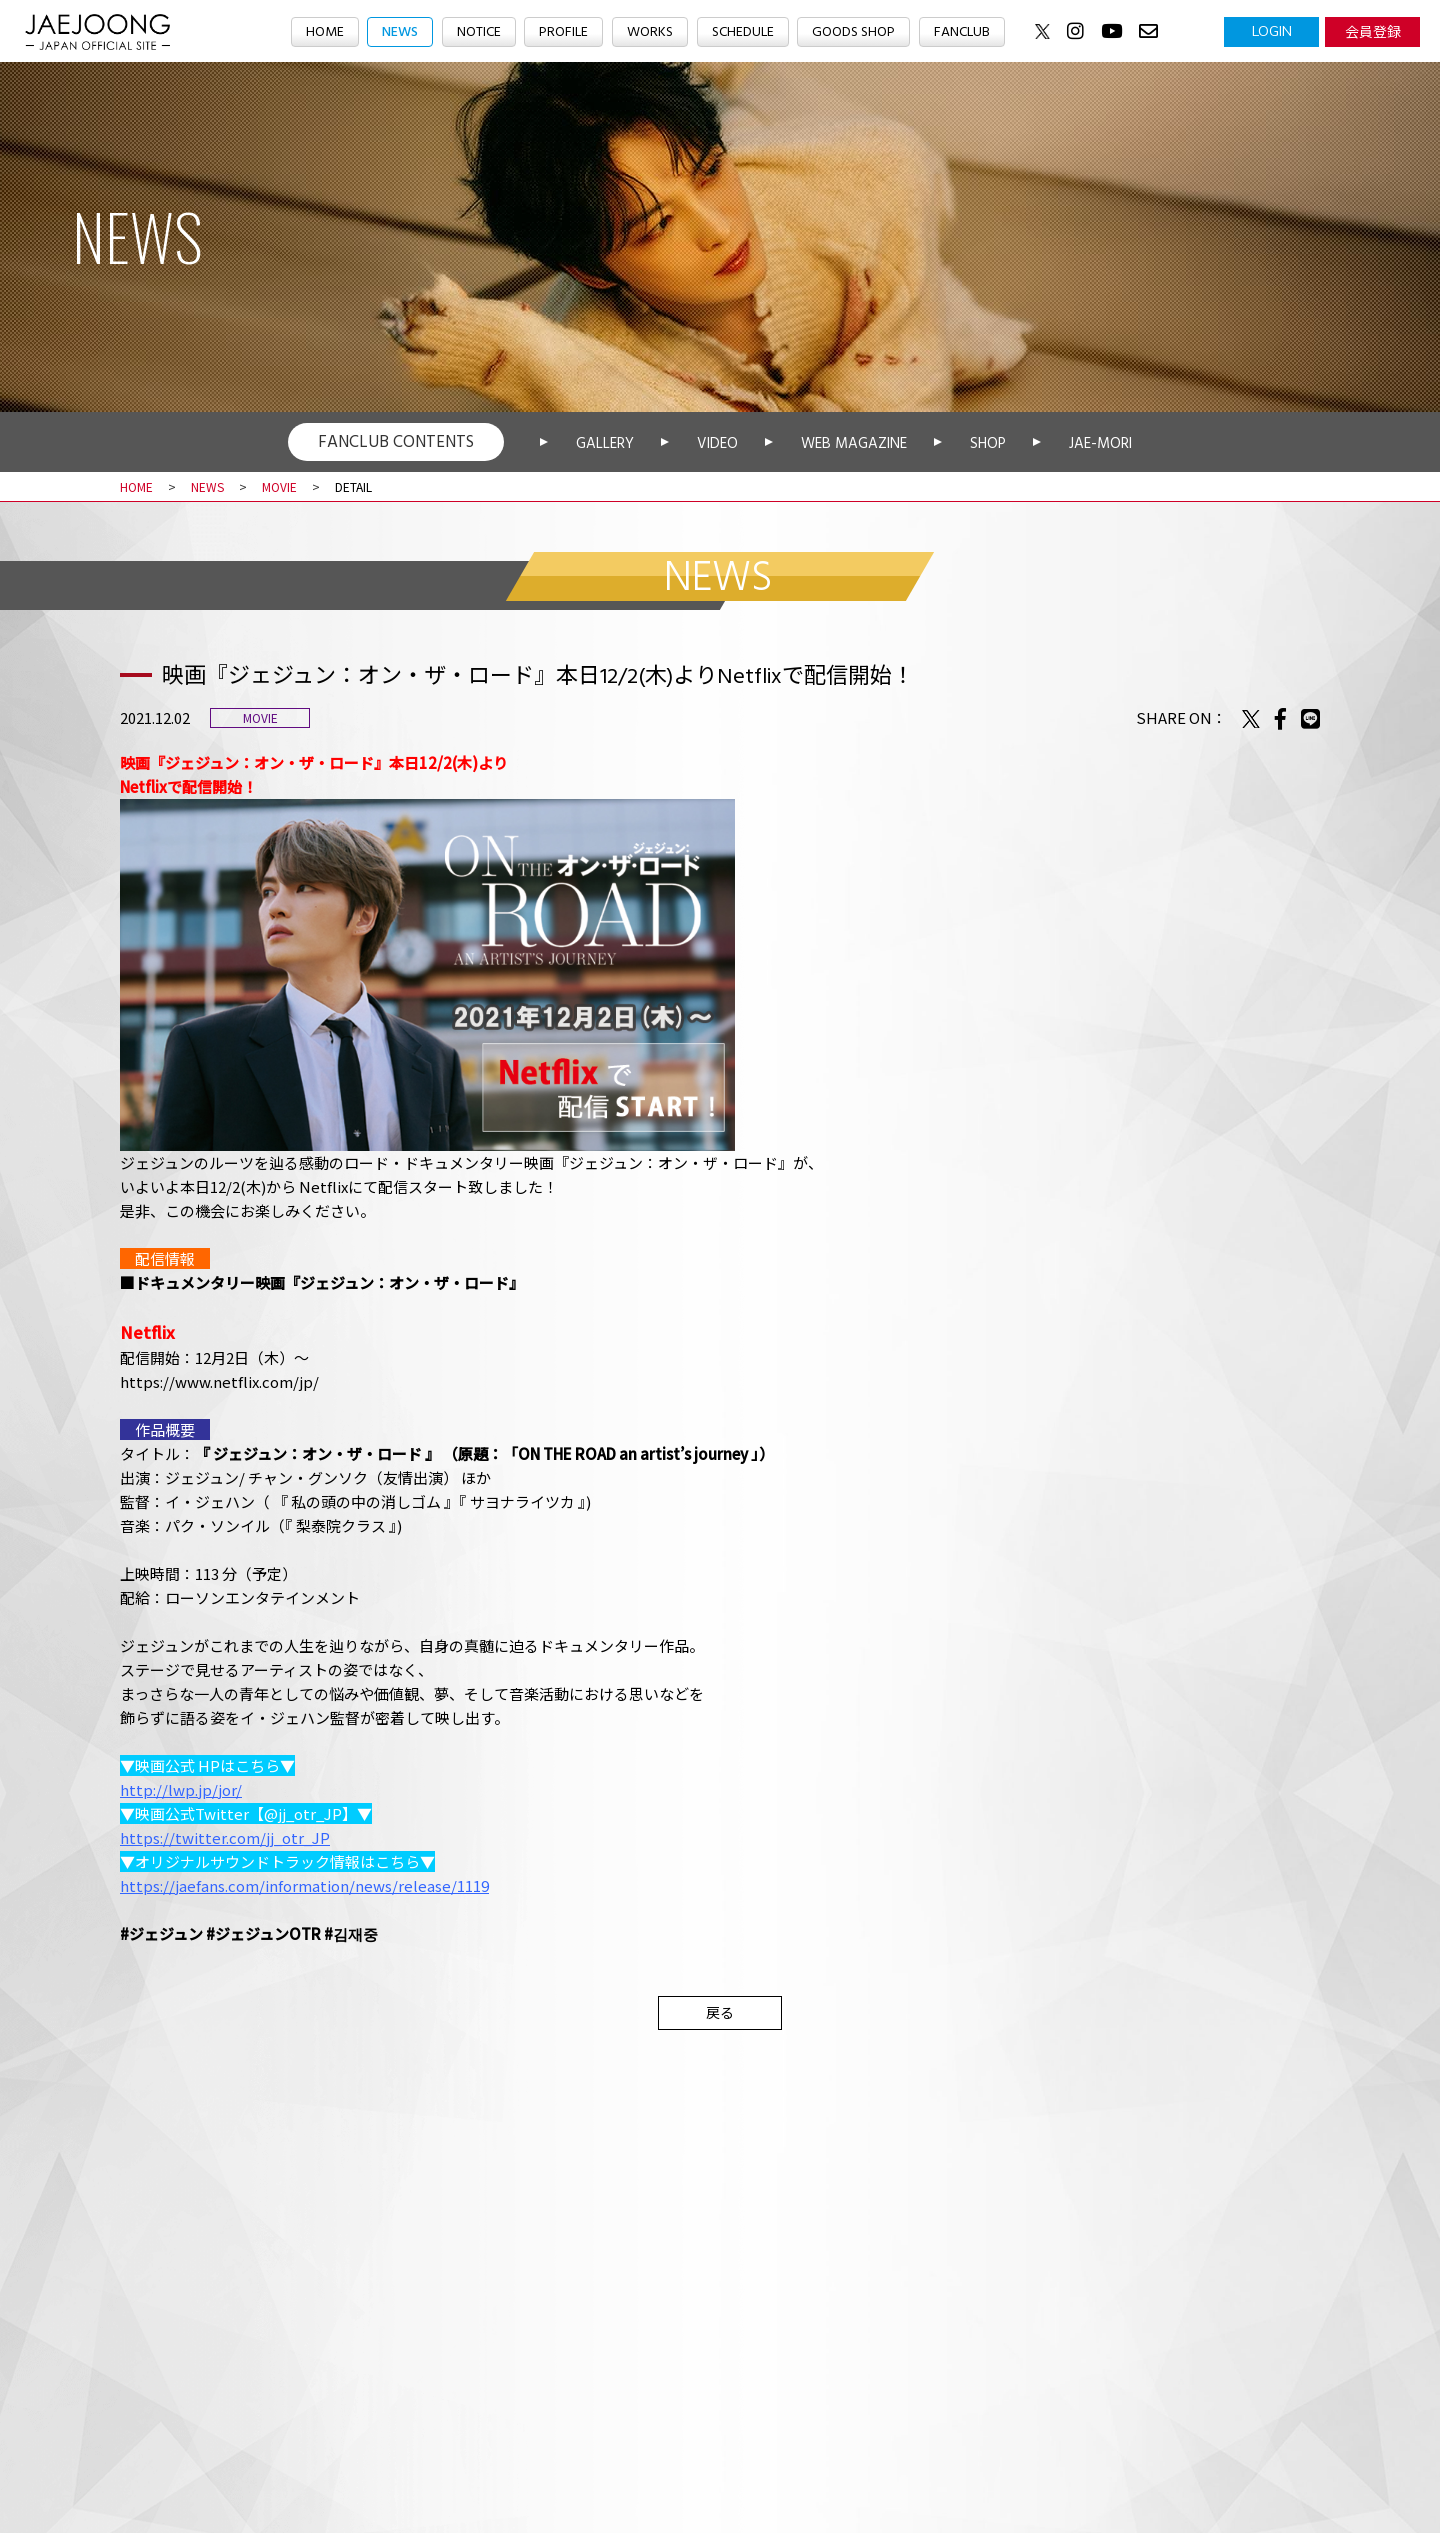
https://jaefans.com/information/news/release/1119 (304, 1885)
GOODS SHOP (861, 33)
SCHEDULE (745, 33)
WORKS (648, 33)
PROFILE (559, 33)
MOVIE (279, 486)
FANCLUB (975, 33)
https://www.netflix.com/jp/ (219, 1381)
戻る (720, 2012)
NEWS (388, 33)
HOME (310, 33)
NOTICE (471, 33)
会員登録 (1373, 31)
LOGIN (1272, 31)
